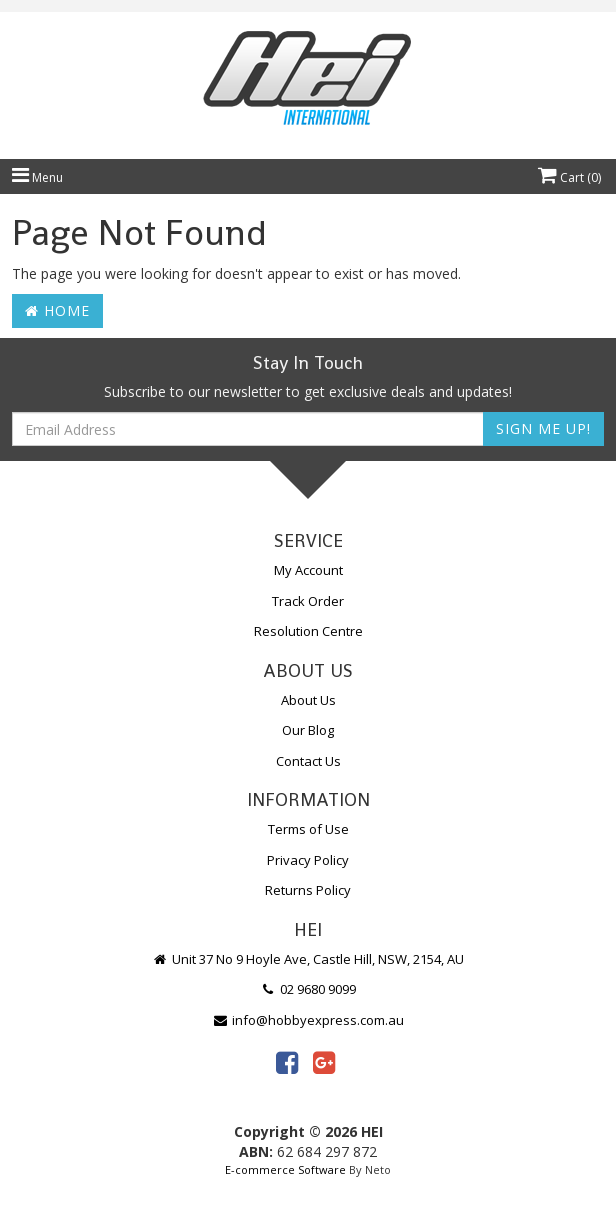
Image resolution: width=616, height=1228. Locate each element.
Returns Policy (308, 890)
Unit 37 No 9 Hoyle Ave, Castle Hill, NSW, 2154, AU (308, 959)
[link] (287, 1062)
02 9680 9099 (308, 989)
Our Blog (308, 730)
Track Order (308, 601)
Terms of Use (308, 829)
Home (57, 310)
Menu (37, 177)
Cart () (569, 177)
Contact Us (308, 761)
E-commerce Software (285, 1169)
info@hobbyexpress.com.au (308, 1020)
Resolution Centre (308, 631)
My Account (308, 570)
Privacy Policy (308, 860)
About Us (308, 700)
